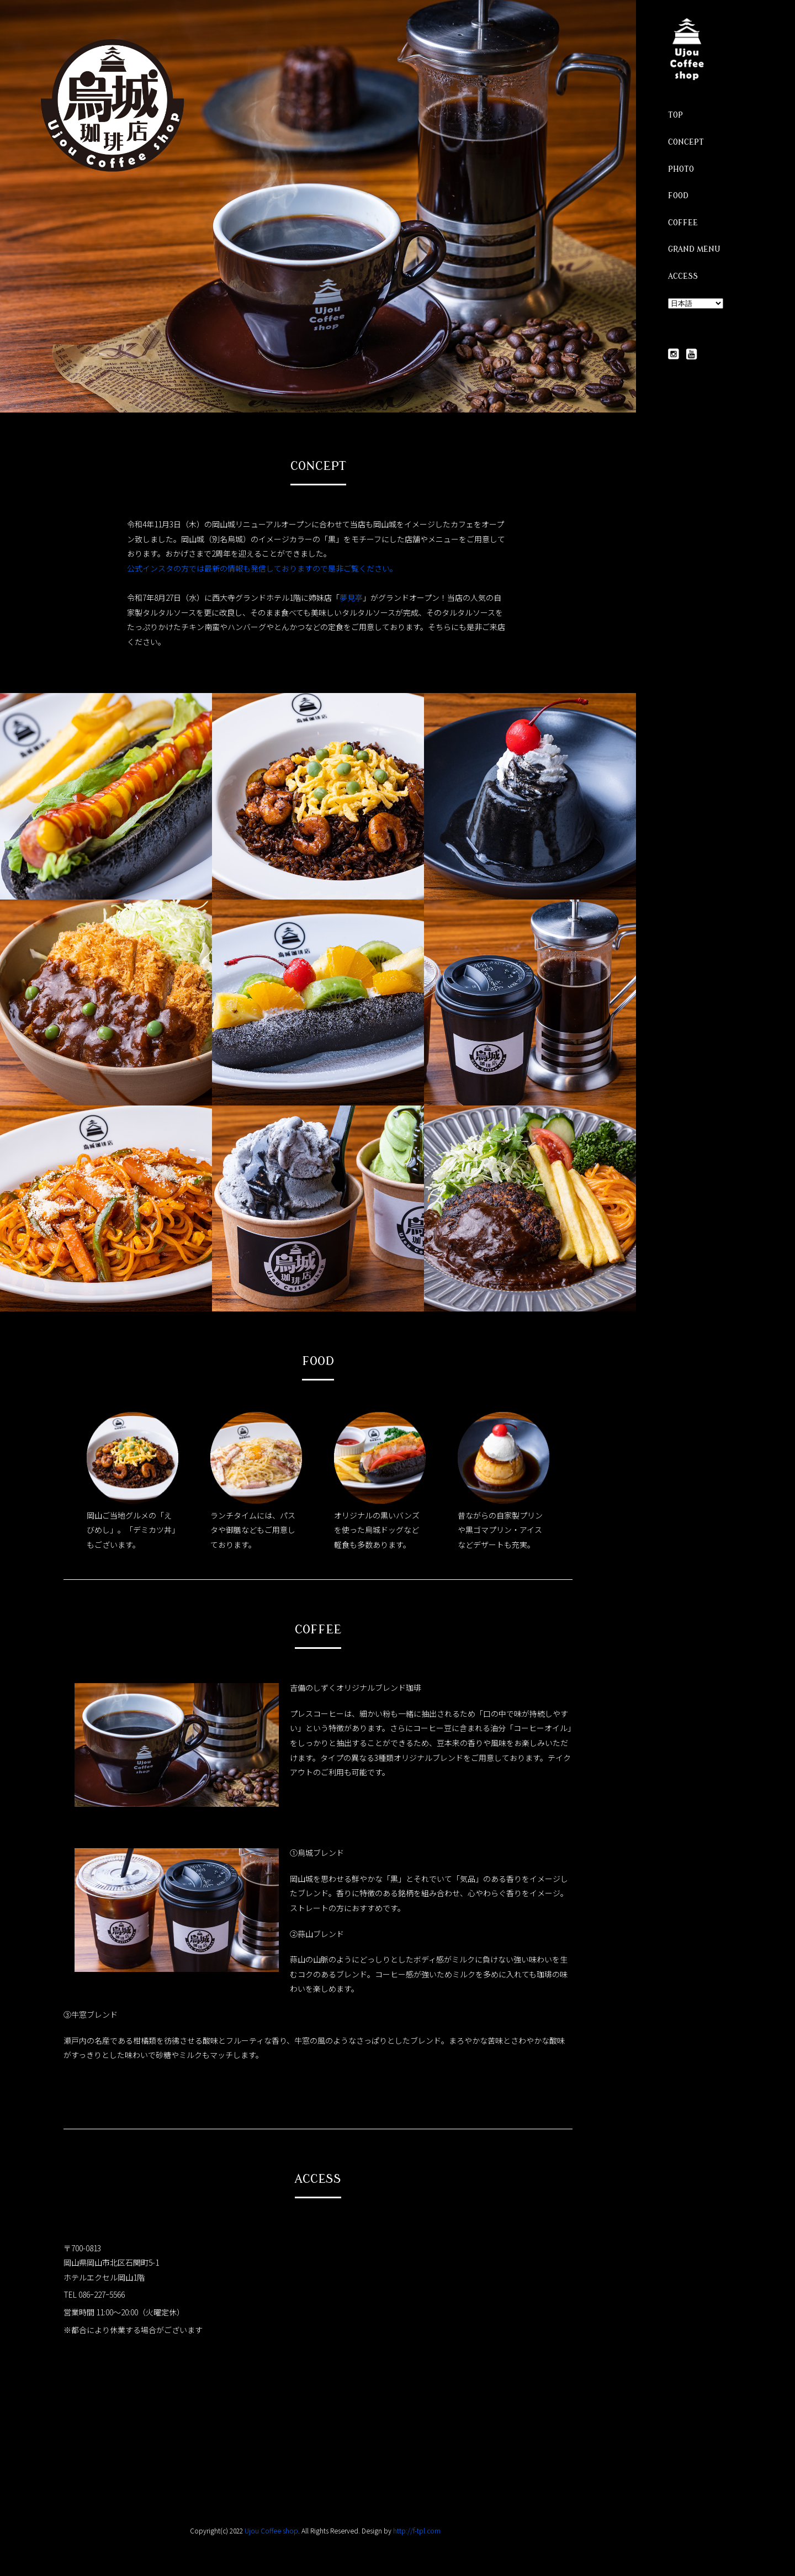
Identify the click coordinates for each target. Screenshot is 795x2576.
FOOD (678, 196)
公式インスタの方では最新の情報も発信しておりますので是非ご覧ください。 (262, 568)
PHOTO (681, 169)
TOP (675, 115)
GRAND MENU (694, 249)
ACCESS (683, 276)
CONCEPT (686, 142)
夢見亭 (351, 597)
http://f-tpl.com (417, 2530)
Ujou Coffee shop (271, 2530)
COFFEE (683, 223)
